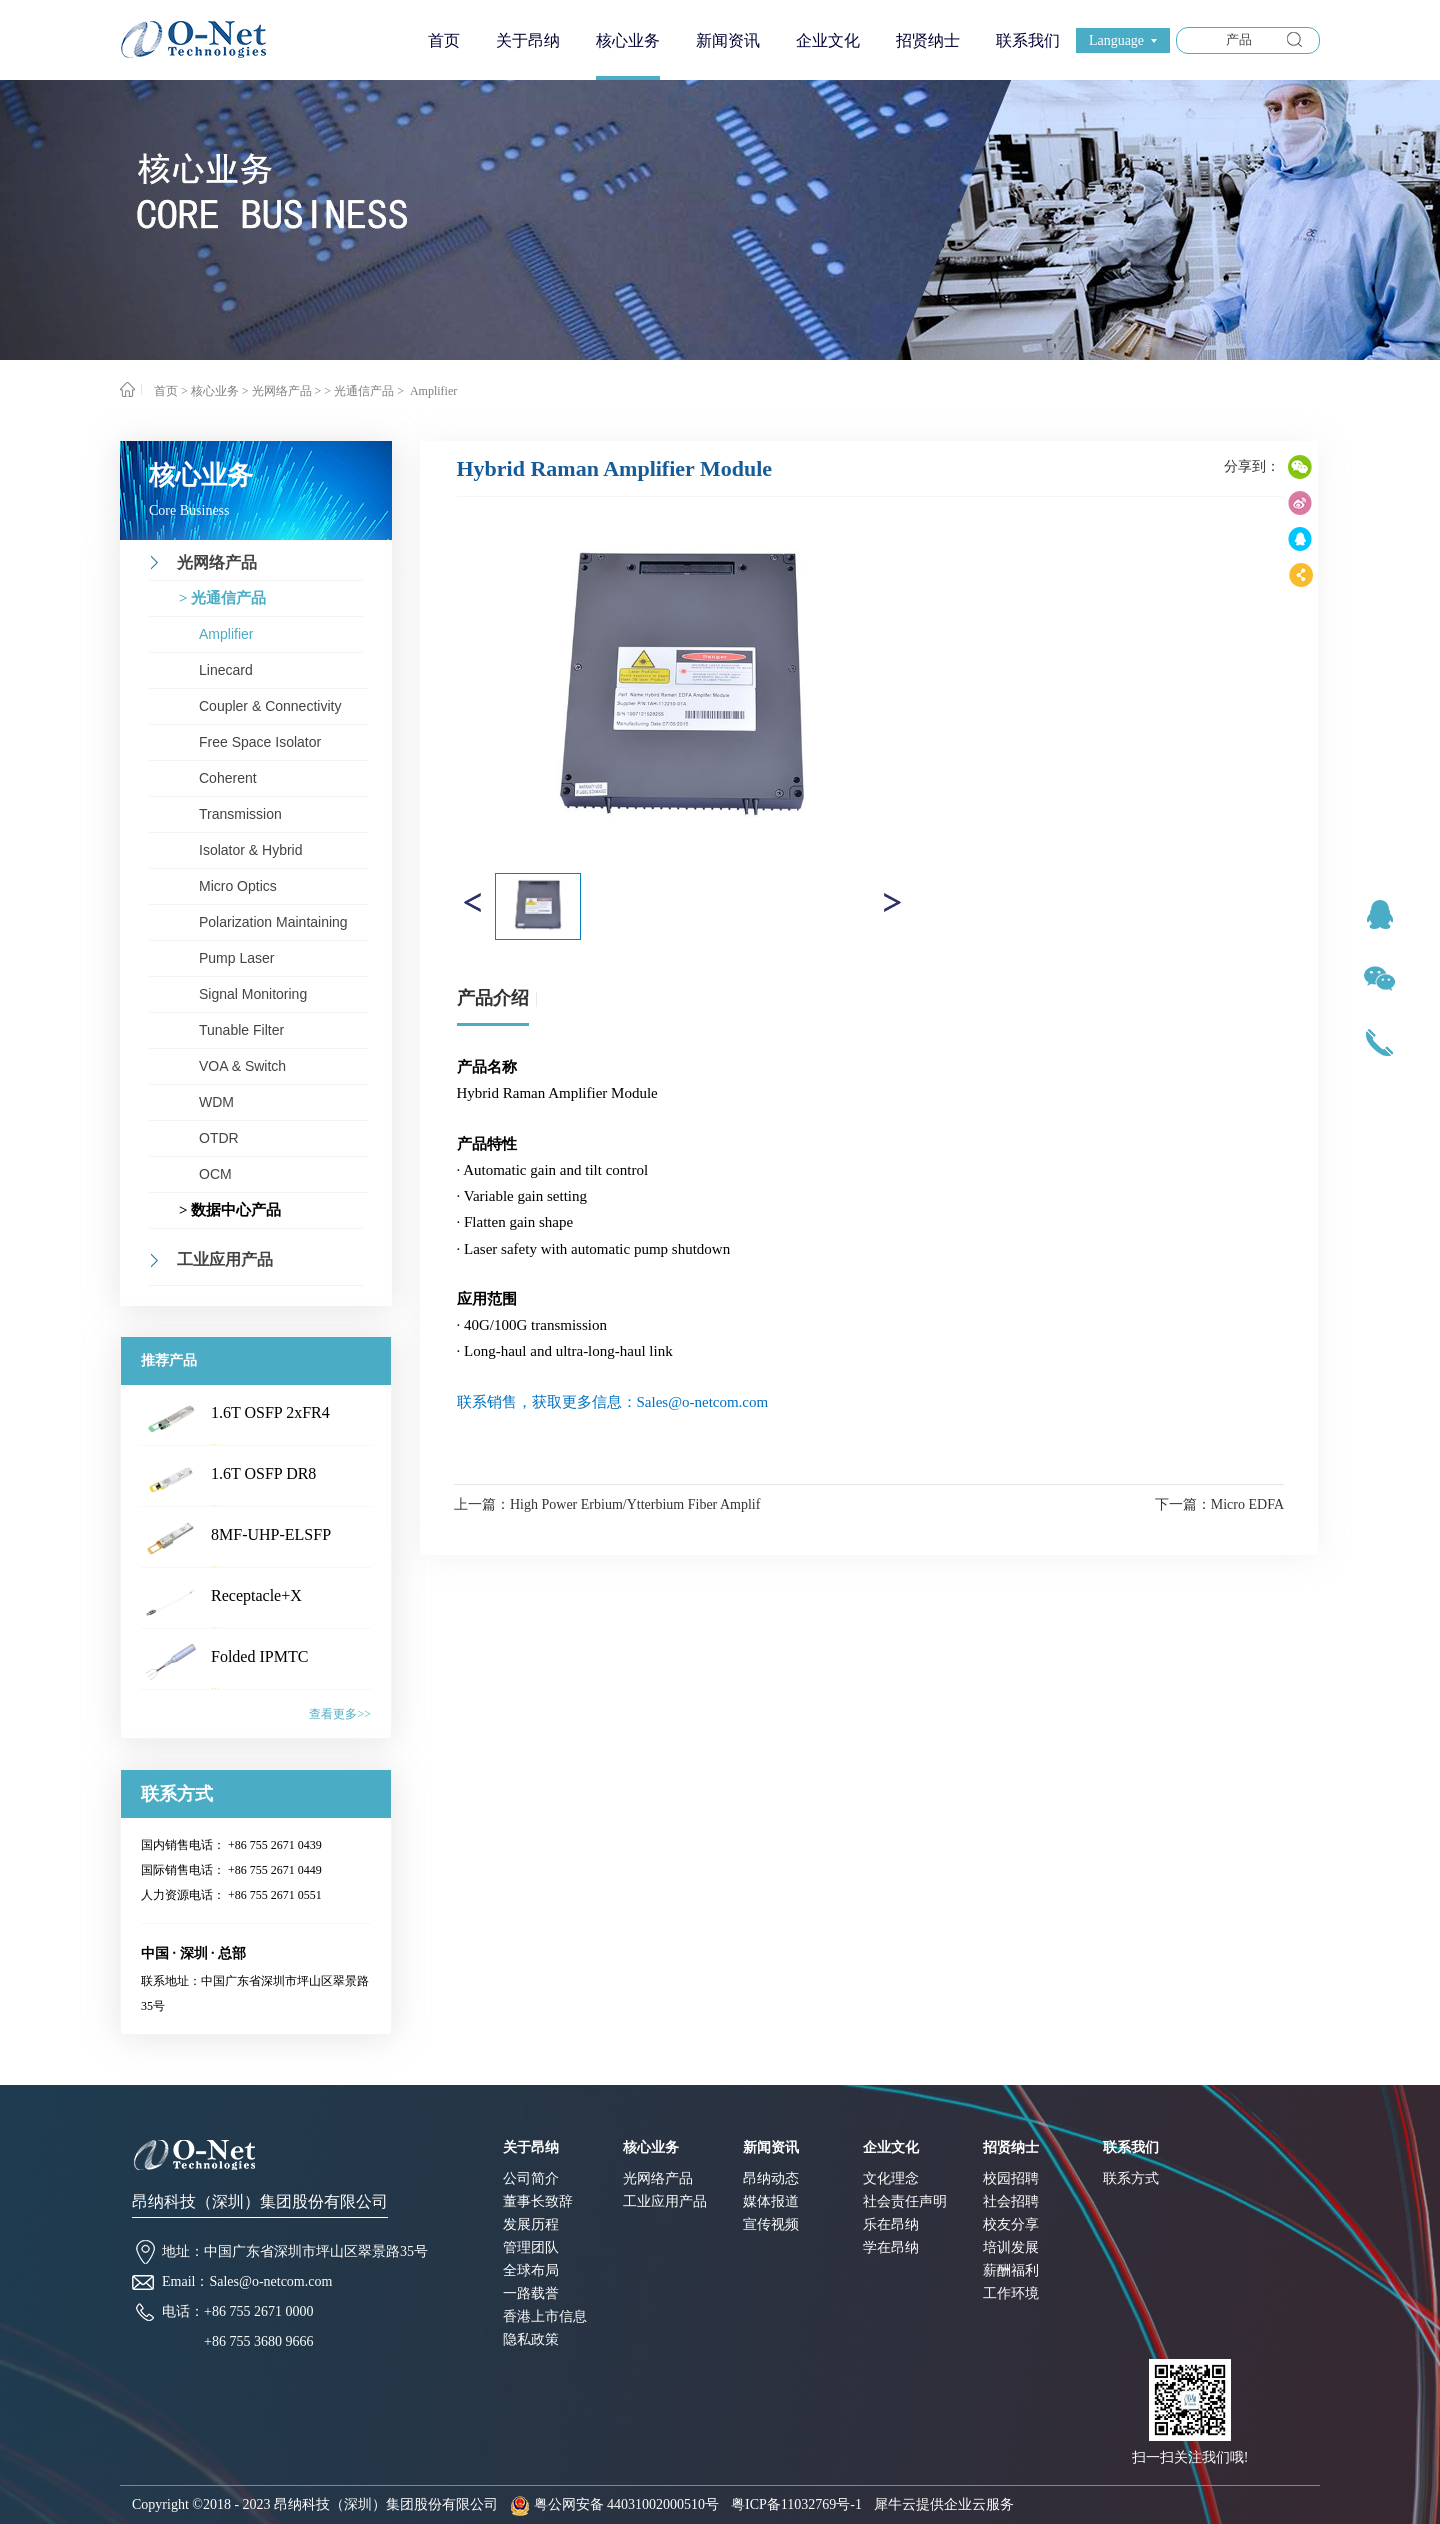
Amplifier (432, 391)
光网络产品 (282, 391)
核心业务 (215, 391)
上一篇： (607, 1504)
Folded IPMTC (259, 1656)
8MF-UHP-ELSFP (271, 1534)
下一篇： (1219, 1504)
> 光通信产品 (359, 391)
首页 (444, 40)
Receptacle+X (256, 1595)
